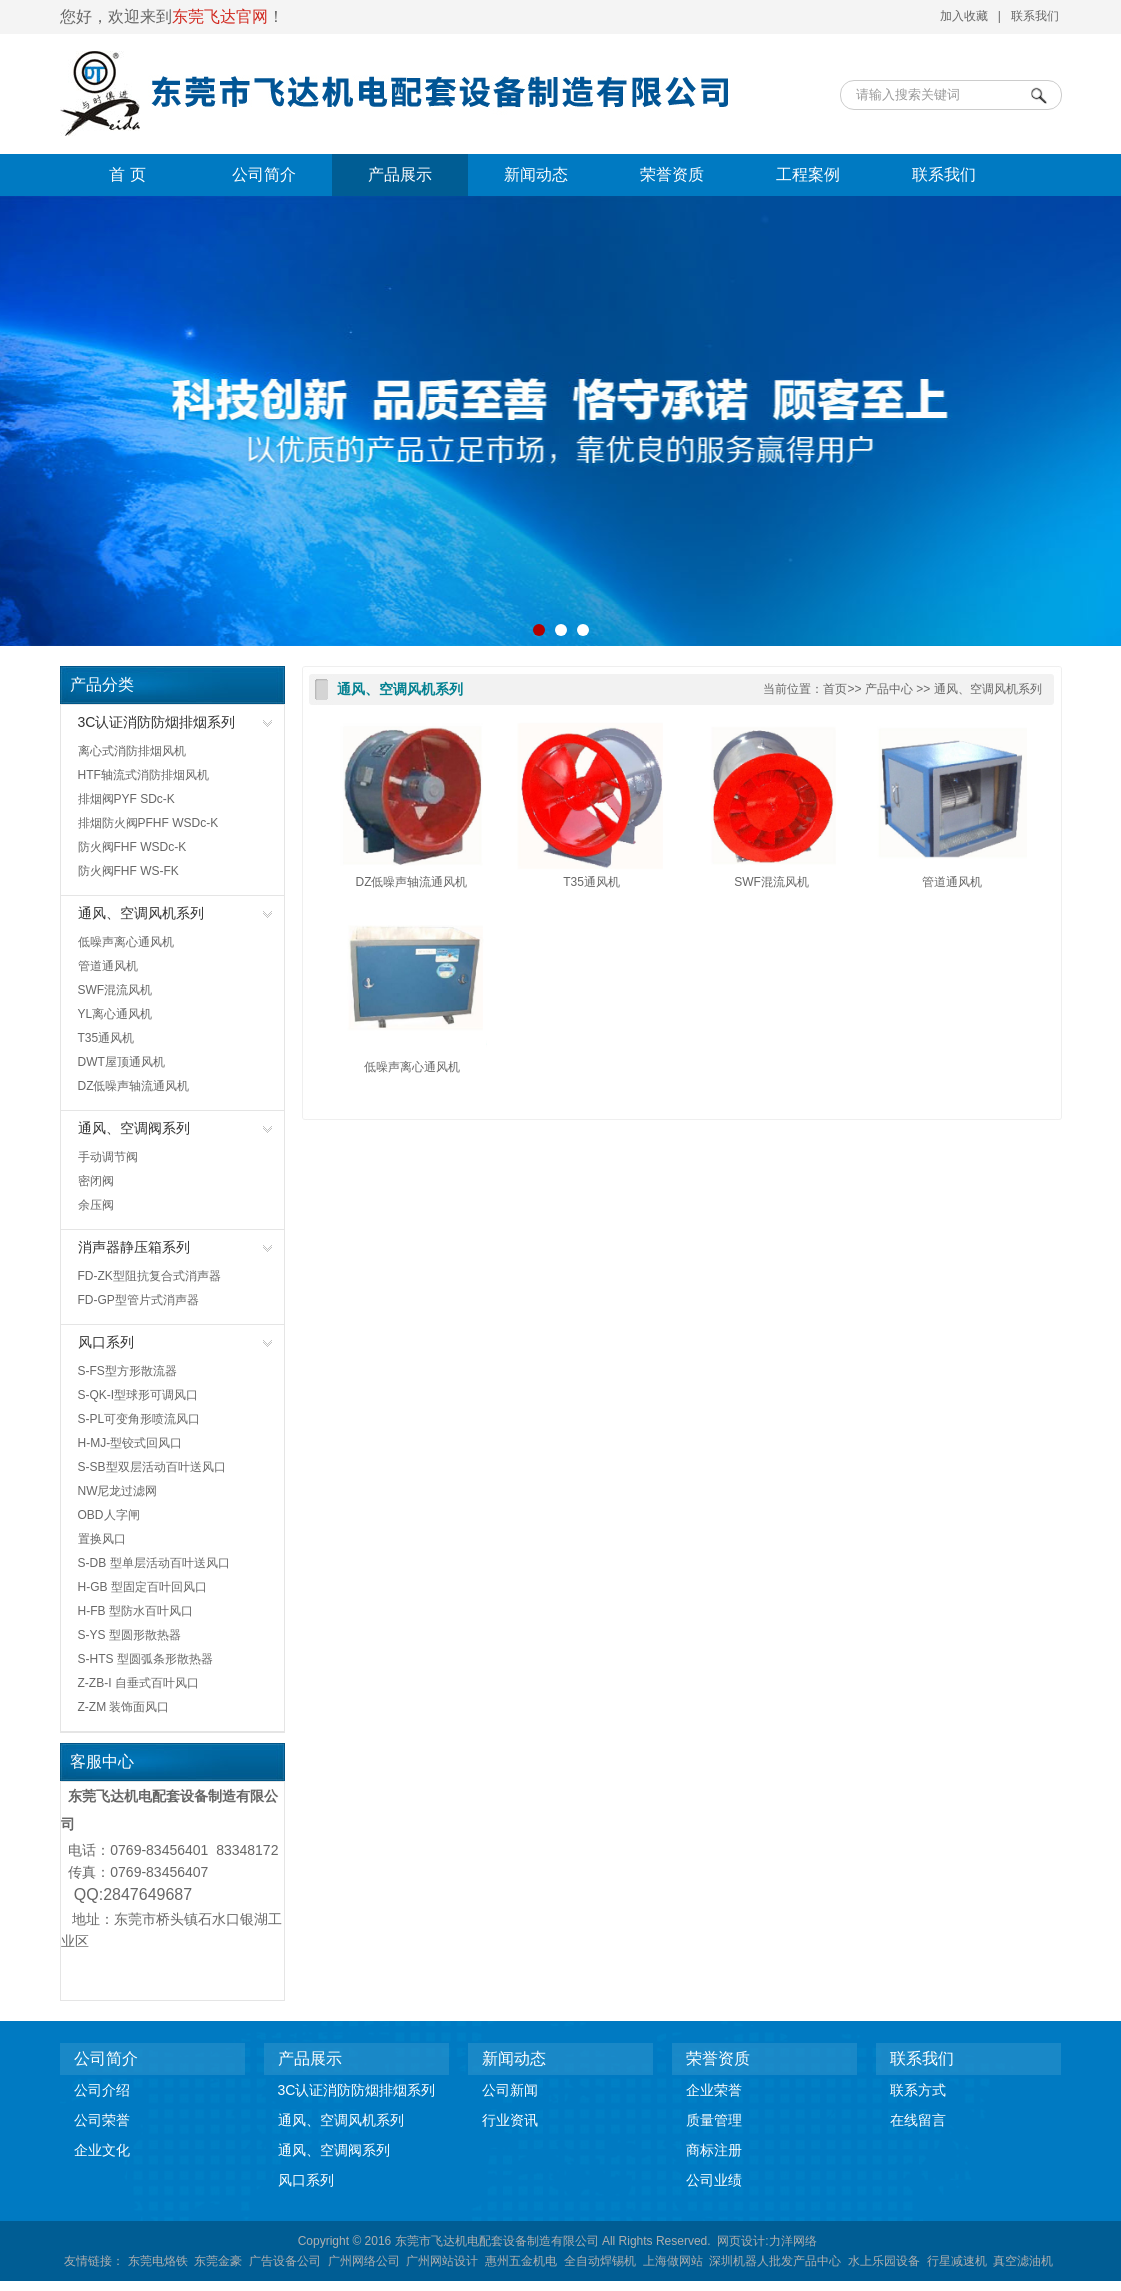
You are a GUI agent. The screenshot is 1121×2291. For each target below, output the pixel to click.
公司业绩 (714, 2180)
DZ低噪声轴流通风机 (134, 1086)
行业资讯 (510, 2120)
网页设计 (741, 2241)
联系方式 (918, 2090)
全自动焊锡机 (600, 2261)
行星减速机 (957, 2261)
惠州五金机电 (521, 2261)
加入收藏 (964, 16)
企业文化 (102, 2150)
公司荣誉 (102, 2120)
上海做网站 (673, 2261)
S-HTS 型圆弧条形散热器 (145, 1659)
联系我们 (1035, 16)
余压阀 (96, 1205)
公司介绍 (102, 2090)
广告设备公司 (285, 2261)
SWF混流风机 (115, 990)
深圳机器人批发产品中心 (775, 2261)
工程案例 (808, 174)
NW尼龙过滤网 (118, 1491)
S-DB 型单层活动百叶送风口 (154, 1563)
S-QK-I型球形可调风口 (138, 1395)
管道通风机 (108, 966)
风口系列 (106, 1342)
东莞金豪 (218, 2261)
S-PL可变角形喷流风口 (139, 1419)
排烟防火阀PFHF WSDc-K (148, 823)
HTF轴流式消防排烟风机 (143, 775)
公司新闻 (510, 2090)
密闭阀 (96, 1181)
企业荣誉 (714, 2090)
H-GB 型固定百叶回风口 (142, 1587)
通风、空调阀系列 (134, 1128)
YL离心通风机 (115, 1014)
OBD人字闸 (109, 1515)
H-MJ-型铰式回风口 (130, 1443)
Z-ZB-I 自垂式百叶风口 (138, 1683)
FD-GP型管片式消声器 (138, 1300)
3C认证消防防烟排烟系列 (157, 722)
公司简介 (264, 174)
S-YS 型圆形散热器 (129, 1635)
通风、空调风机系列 (141, 913)
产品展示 (400, 174)
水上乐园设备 (884, 2261)
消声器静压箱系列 (134, 1247)
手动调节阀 (108, 1157)
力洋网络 (793, 2241)
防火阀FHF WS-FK (128, 871)
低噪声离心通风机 (126, 942)
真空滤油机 (1023, 2261)
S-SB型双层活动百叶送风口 (152, 1467)
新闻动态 (536, 174)
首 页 (127, 174)
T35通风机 (106, 1038)
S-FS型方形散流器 (127, 1371)
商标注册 (714, 2150)
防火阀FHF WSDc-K (132, 847)
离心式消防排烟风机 (132, 751)
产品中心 (889, 689)
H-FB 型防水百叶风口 (135, 1611)
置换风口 (102, 1539)
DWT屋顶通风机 (121, 1062)
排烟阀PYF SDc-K (126, 799)
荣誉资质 (672, 174)
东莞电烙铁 (158, 2261)
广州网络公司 (364, 2261)
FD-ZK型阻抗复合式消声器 (149, 1276)
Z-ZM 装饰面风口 (124, 1707)
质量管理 (714, 2120)
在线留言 (918, 2120)
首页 (835, 689)
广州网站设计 (442, 2261)
